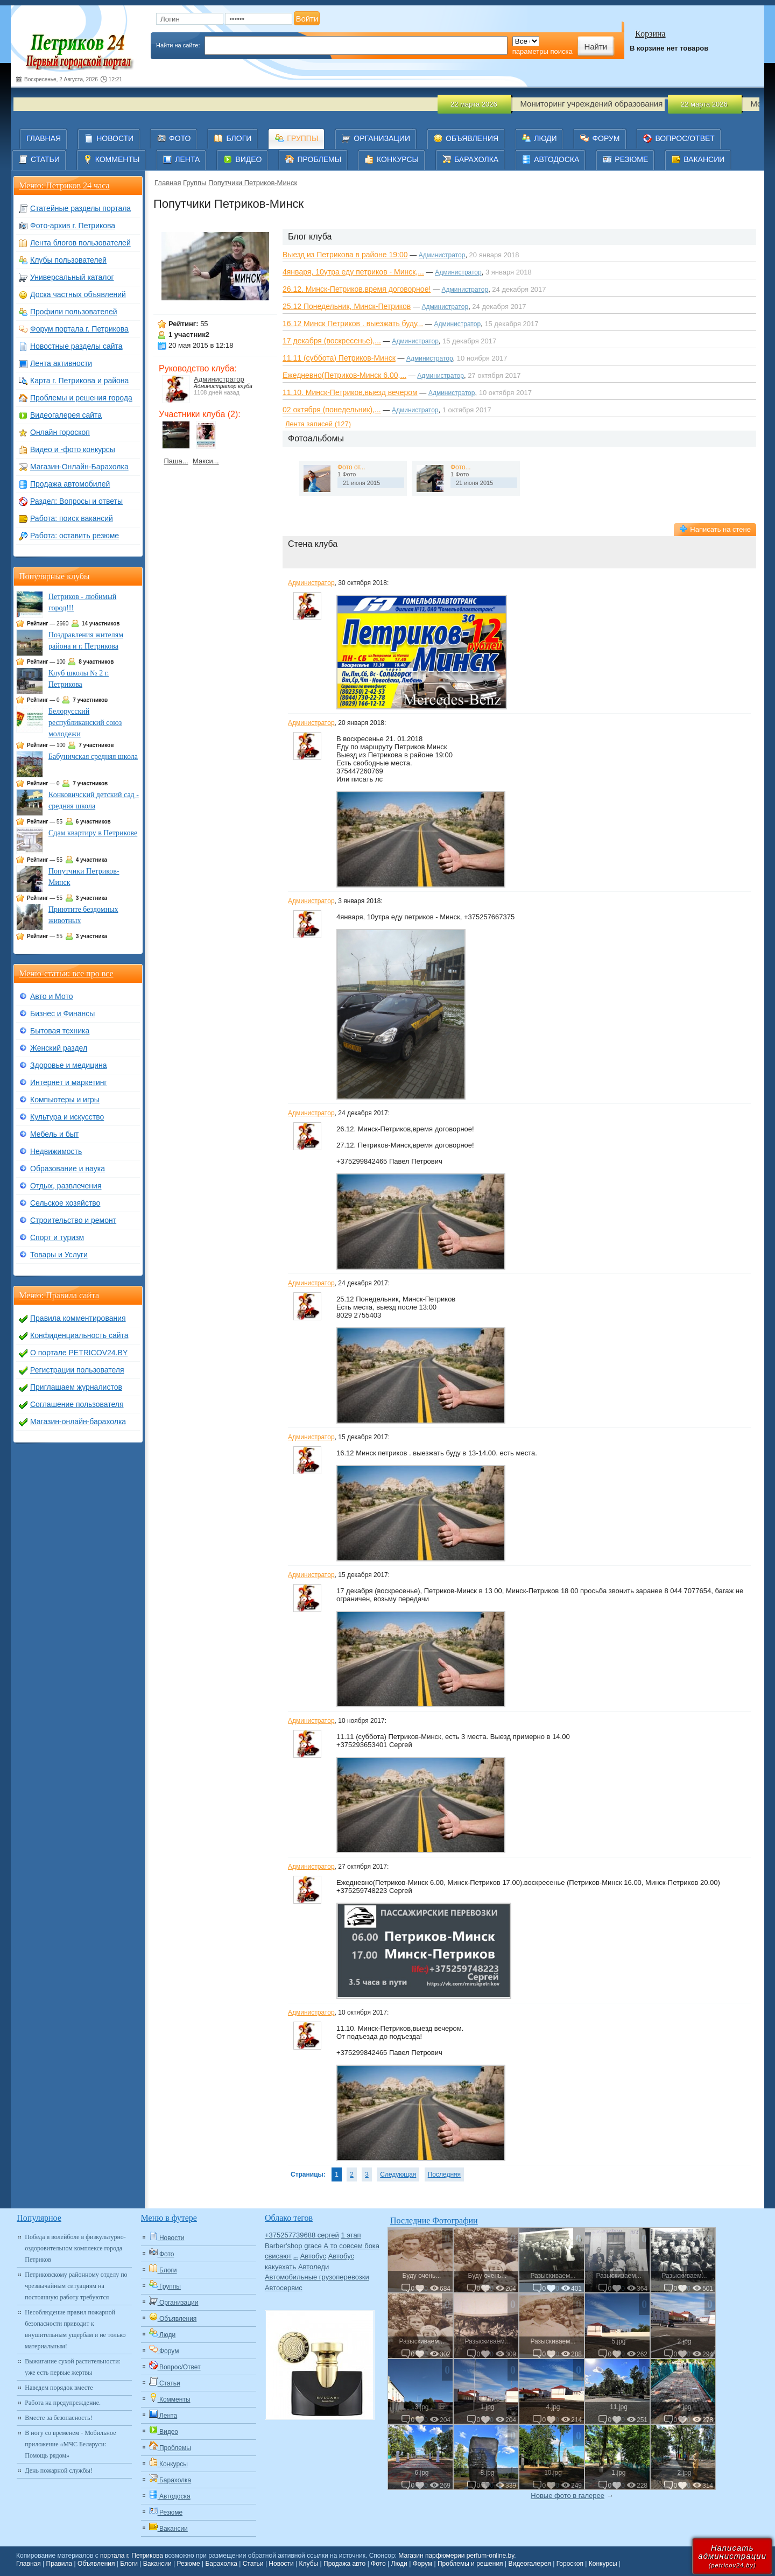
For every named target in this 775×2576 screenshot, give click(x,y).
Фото (378, 2563)
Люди (399, 2563)
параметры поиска (542, 51)
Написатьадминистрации (732, 2555)
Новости (281, 2563)
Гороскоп (569, 2563)
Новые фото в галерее (567, 2495)
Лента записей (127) (318, 424)
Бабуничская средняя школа (93, 756)
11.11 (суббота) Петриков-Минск (339, 358)
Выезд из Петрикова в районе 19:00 (345, 254)
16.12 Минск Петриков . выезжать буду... (353, 323)
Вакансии (157, 2563)
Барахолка (221, 2563)
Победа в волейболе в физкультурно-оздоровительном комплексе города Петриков (75, 2248)
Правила (59, 2563)
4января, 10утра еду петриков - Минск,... (353, 272)
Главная (167, 183)
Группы (194, 183)
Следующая (398, 2174)
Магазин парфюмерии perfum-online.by (456, 2555)
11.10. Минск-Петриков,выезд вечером (350, 392)
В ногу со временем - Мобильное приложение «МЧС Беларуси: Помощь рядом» (70, 2444)
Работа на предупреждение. (63, 2402)
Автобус (313, 2256)
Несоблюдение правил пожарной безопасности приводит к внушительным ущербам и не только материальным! (75, 2329)
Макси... (206, 461)
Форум (422, 2563)
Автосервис (283, 2288)
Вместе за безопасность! (58, 2418)
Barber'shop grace (293, 2246)
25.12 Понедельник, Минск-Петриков (347, 306)
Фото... (460, 467)
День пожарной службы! (59, 2470)
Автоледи (313, 2267)
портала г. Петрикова (131, 2555)
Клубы (309, 2563)
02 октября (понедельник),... (332, 409)
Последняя (444, 2174)
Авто (295, 2257)
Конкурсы (603, 2563)
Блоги (129, 2563)
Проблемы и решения (470, 2563)
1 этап (351, 2235)
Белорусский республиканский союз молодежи (85, 722)
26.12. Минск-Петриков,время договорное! (357, 289)
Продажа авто (344, 2563)
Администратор (219, 379)
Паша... (176, 461)
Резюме (188, 2563)
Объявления (96, 2563)
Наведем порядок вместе (59, 2387)
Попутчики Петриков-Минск (252, 183)
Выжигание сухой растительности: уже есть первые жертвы (73, 2366)
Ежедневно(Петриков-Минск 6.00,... (344, 375)
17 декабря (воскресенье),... (332, 340)
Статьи (253, 2563)
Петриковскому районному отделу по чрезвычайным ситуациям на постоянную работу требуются (76, 2286)
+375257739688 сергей (302, 2235)
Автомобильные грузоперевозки (317, 2277)
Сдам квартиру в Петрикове (92, 833)
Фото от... (351, 467)
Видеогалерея (529, 2563)
